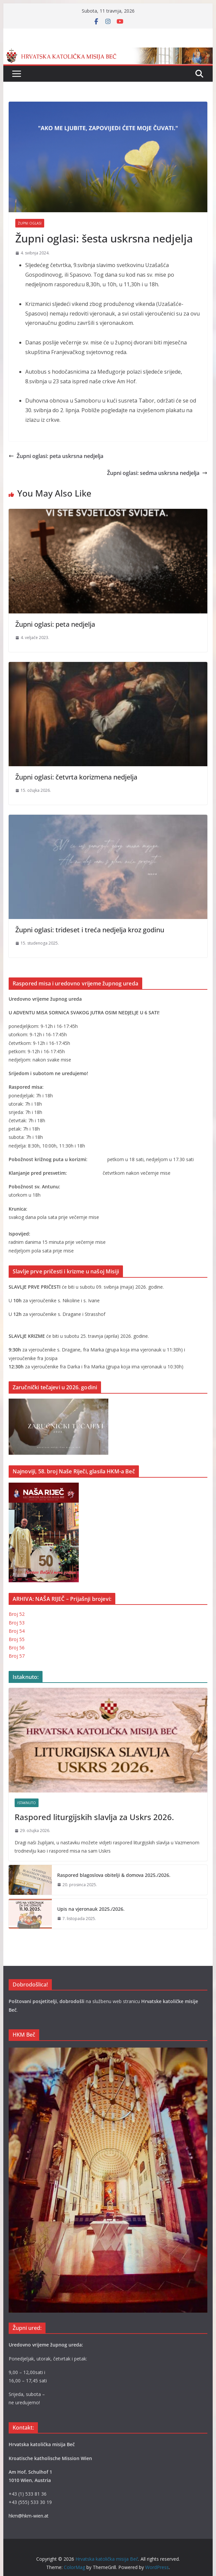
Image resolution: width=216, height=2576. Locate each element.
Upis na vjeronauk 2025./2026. (91, 1909)
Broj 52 (17, 1614)
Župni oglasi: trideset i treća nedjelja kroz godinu (89, 929)
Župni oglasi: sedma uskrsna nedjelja (157, 473)
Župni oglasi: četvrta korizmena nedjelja (76, 777)
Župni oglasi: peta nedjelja (55, 624)
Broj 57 (17, 1656)
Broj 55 (17, 1639)
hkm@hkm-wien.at (29, 2516)
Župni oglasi (30, 223)
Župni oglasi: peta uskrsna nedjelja (56, 456)
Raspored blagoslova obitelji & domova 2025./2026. (113, 1875)
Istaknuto (26, 1802)
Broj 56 (17, 1647)
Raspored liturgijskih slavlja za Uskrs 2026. (94, 1816)
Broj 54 (17, 1631)
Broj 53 (17, 1622)
